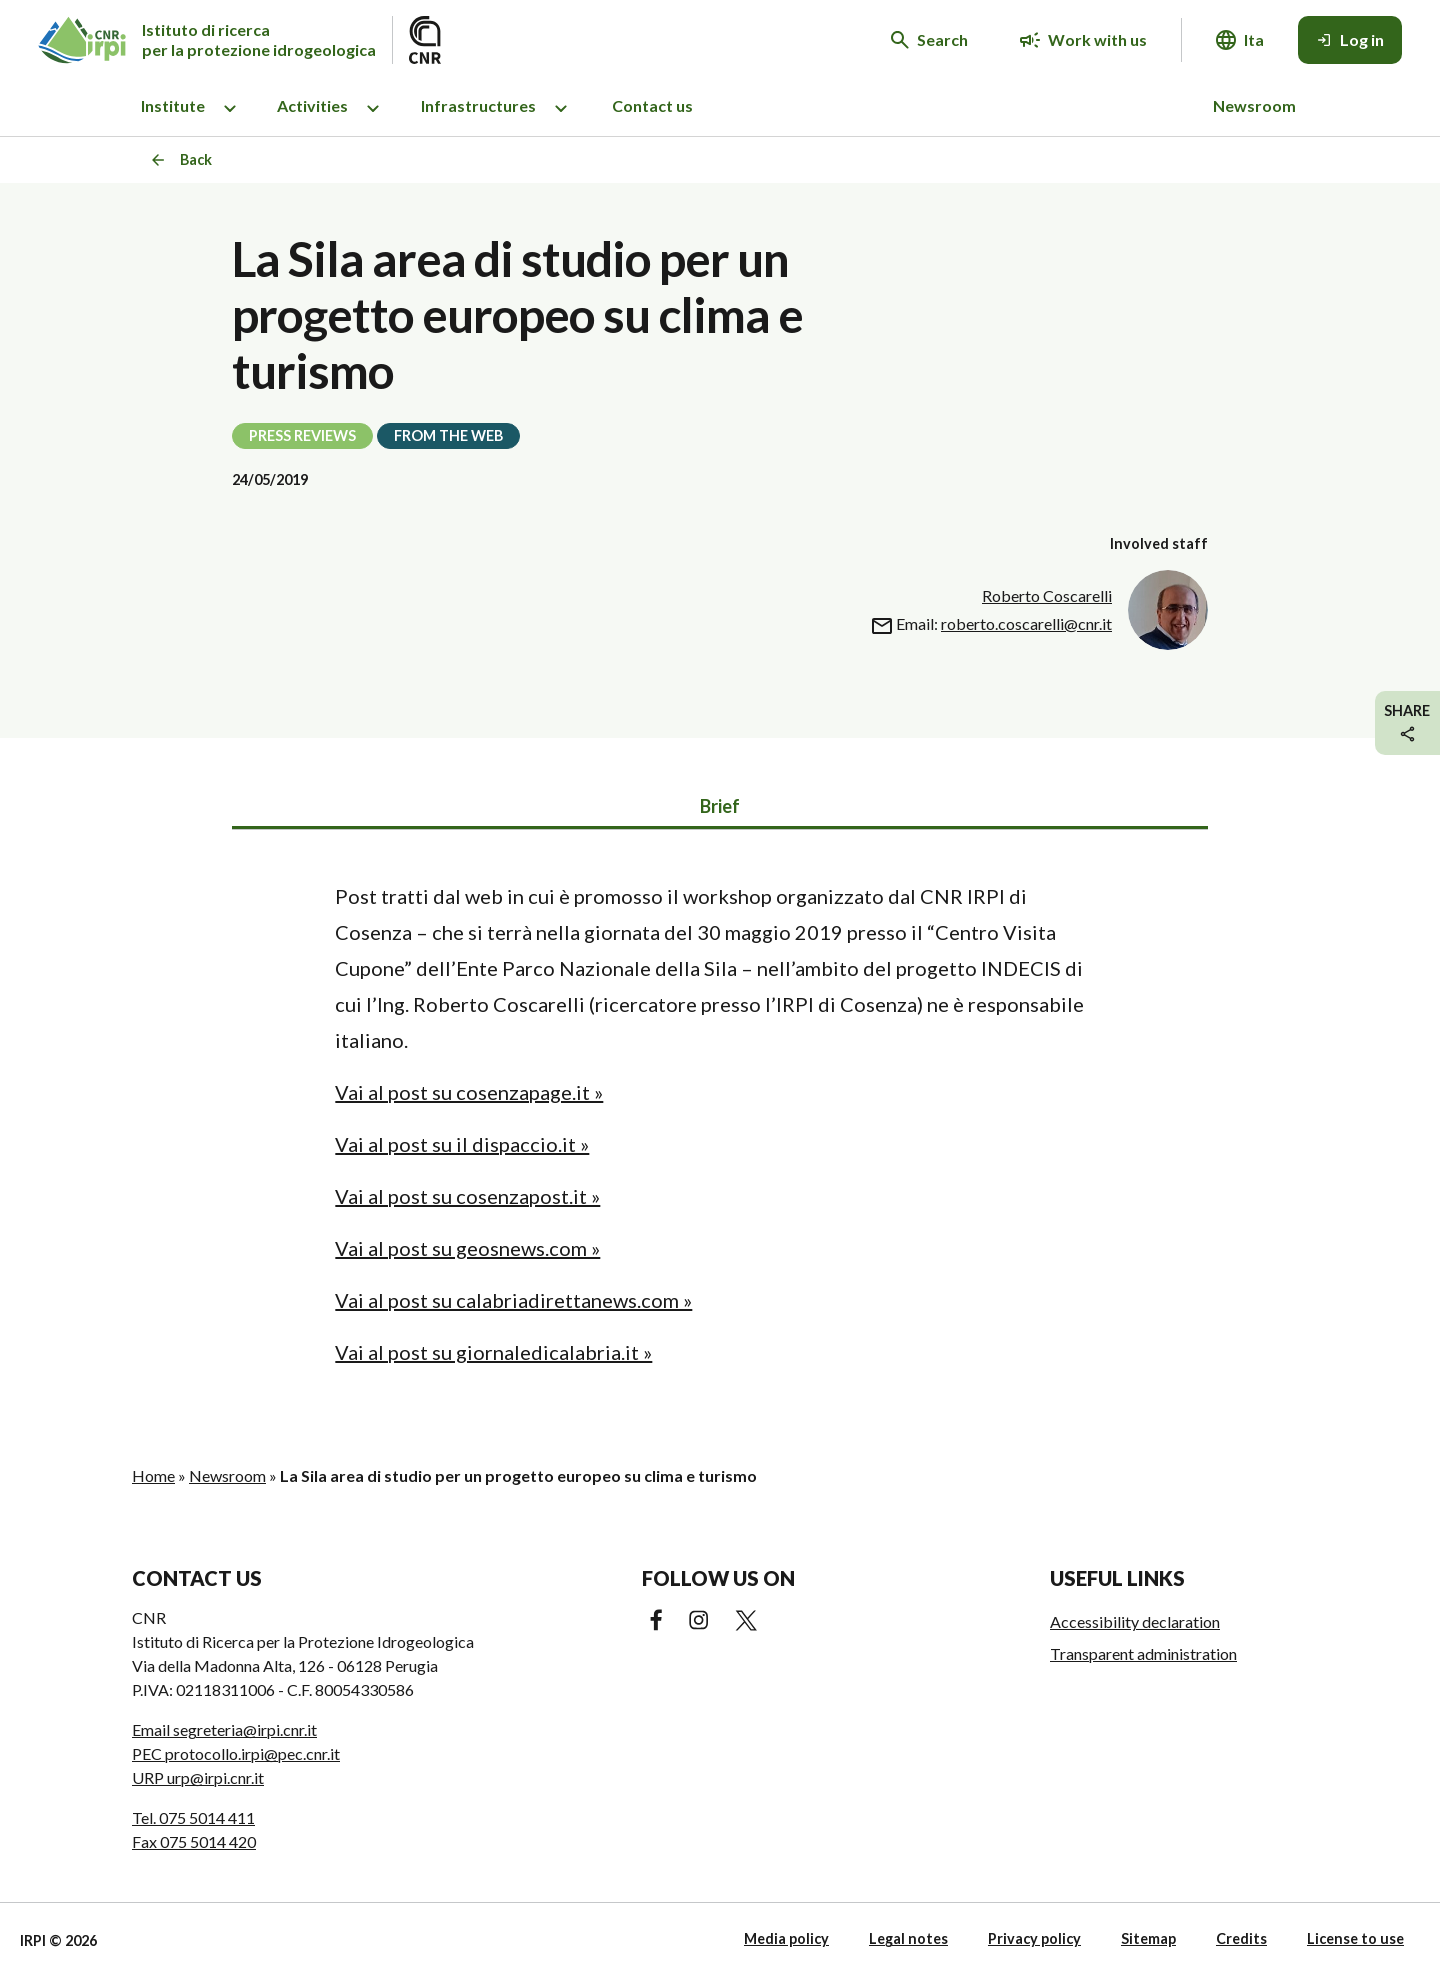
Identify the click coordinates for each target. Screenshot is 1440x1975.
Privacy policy (1034, 1938)
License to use (1355, 1938)
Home (153, 1475)
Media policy (786, 1938)
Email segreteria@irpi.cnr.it (224, 1729)
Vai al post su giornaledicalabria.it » (493, 1352)
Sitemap (1148, 1938)
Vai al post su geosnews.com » (467, 1248)
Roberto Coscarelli (1047, 595)
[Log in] (1350, 40)
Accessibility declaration (1135, 1621)
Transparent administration (1143, 1653)
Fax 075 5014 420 (194, 1841)
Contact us (652, 105)
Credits (1241, 1938)
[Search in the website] (929, 40)
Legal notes (908, 1938)
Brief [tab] (720, 806)
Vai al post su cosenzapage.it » (469, 1092)
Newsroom (1254, 105)
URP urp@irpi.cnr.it (198, 1777)
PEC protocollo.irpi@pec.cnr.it (236, 1753)
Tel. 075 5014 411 (193, 1817)
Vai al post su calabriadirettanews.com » (513, 1300)
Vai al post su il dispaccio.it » (462, 1144)
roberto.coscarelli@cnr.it (1026, 623)
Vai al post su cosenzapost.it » (467, 1196)
